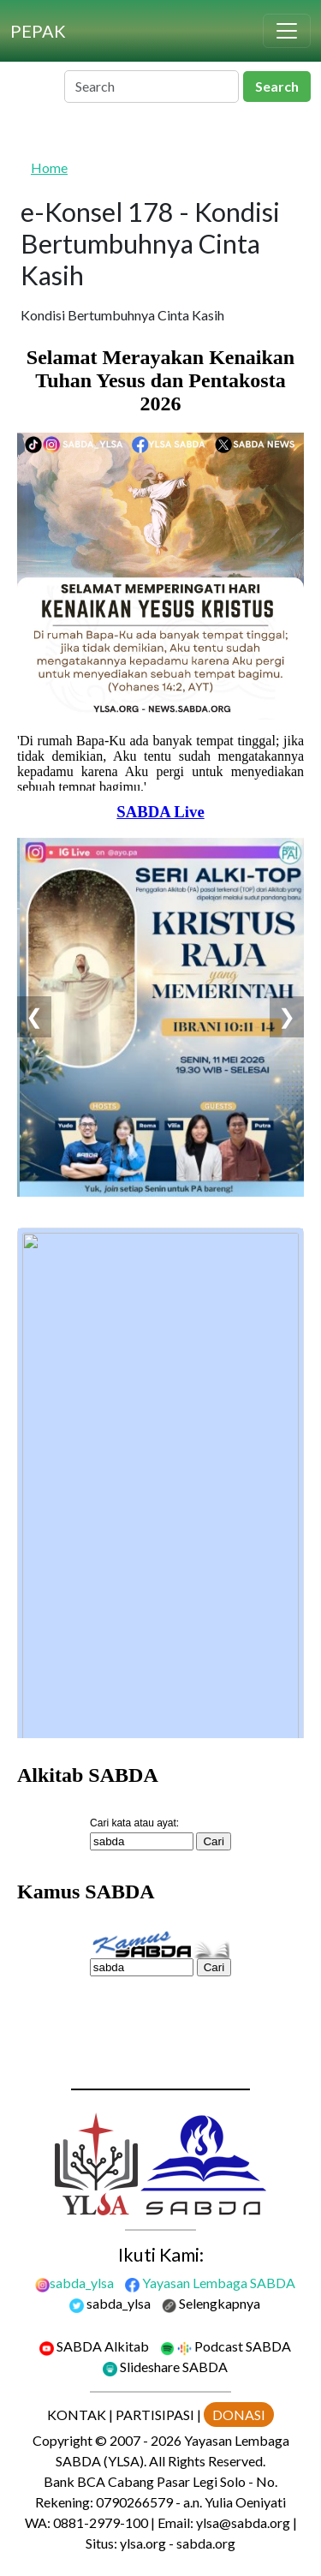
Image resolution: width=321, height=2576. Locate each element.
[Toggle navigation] (287, 31)
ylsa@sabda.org (243, 2522)
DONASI (238, 2414)
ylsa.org (143, 2543)
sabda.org (205, 2543)
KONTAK (76, 2414)
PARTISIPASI (155, 2414)
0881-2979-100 (100, 2522)
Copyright (62, 2440)
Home (49, 167)
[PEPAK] (38, 31)
